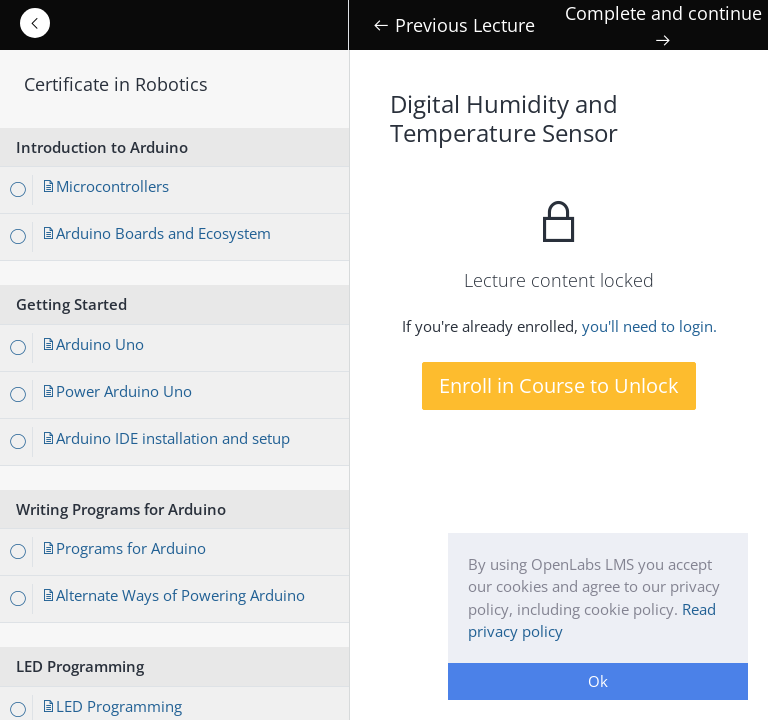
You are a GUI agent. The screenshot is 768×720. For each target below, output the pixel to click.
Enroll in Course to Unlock (559, 385)
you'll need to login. (649, 326)
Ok (598, 681)
